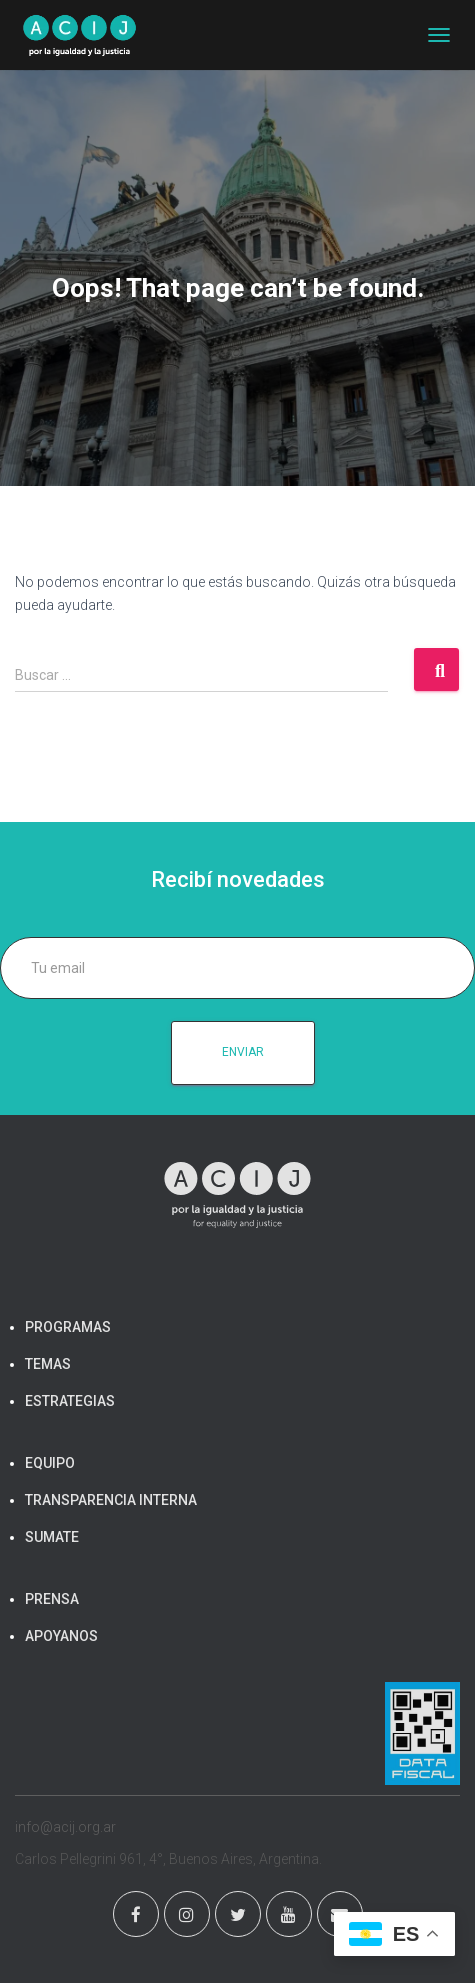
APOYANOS (61, 1636)
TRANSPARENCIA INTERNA (111, 1500)
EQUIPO (50, 1463)
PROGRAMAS (68, 1327)
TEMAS (48, 1364)
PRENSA (52, 1599)
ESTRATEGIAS (70, 1401)
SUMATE (52, 1537)
